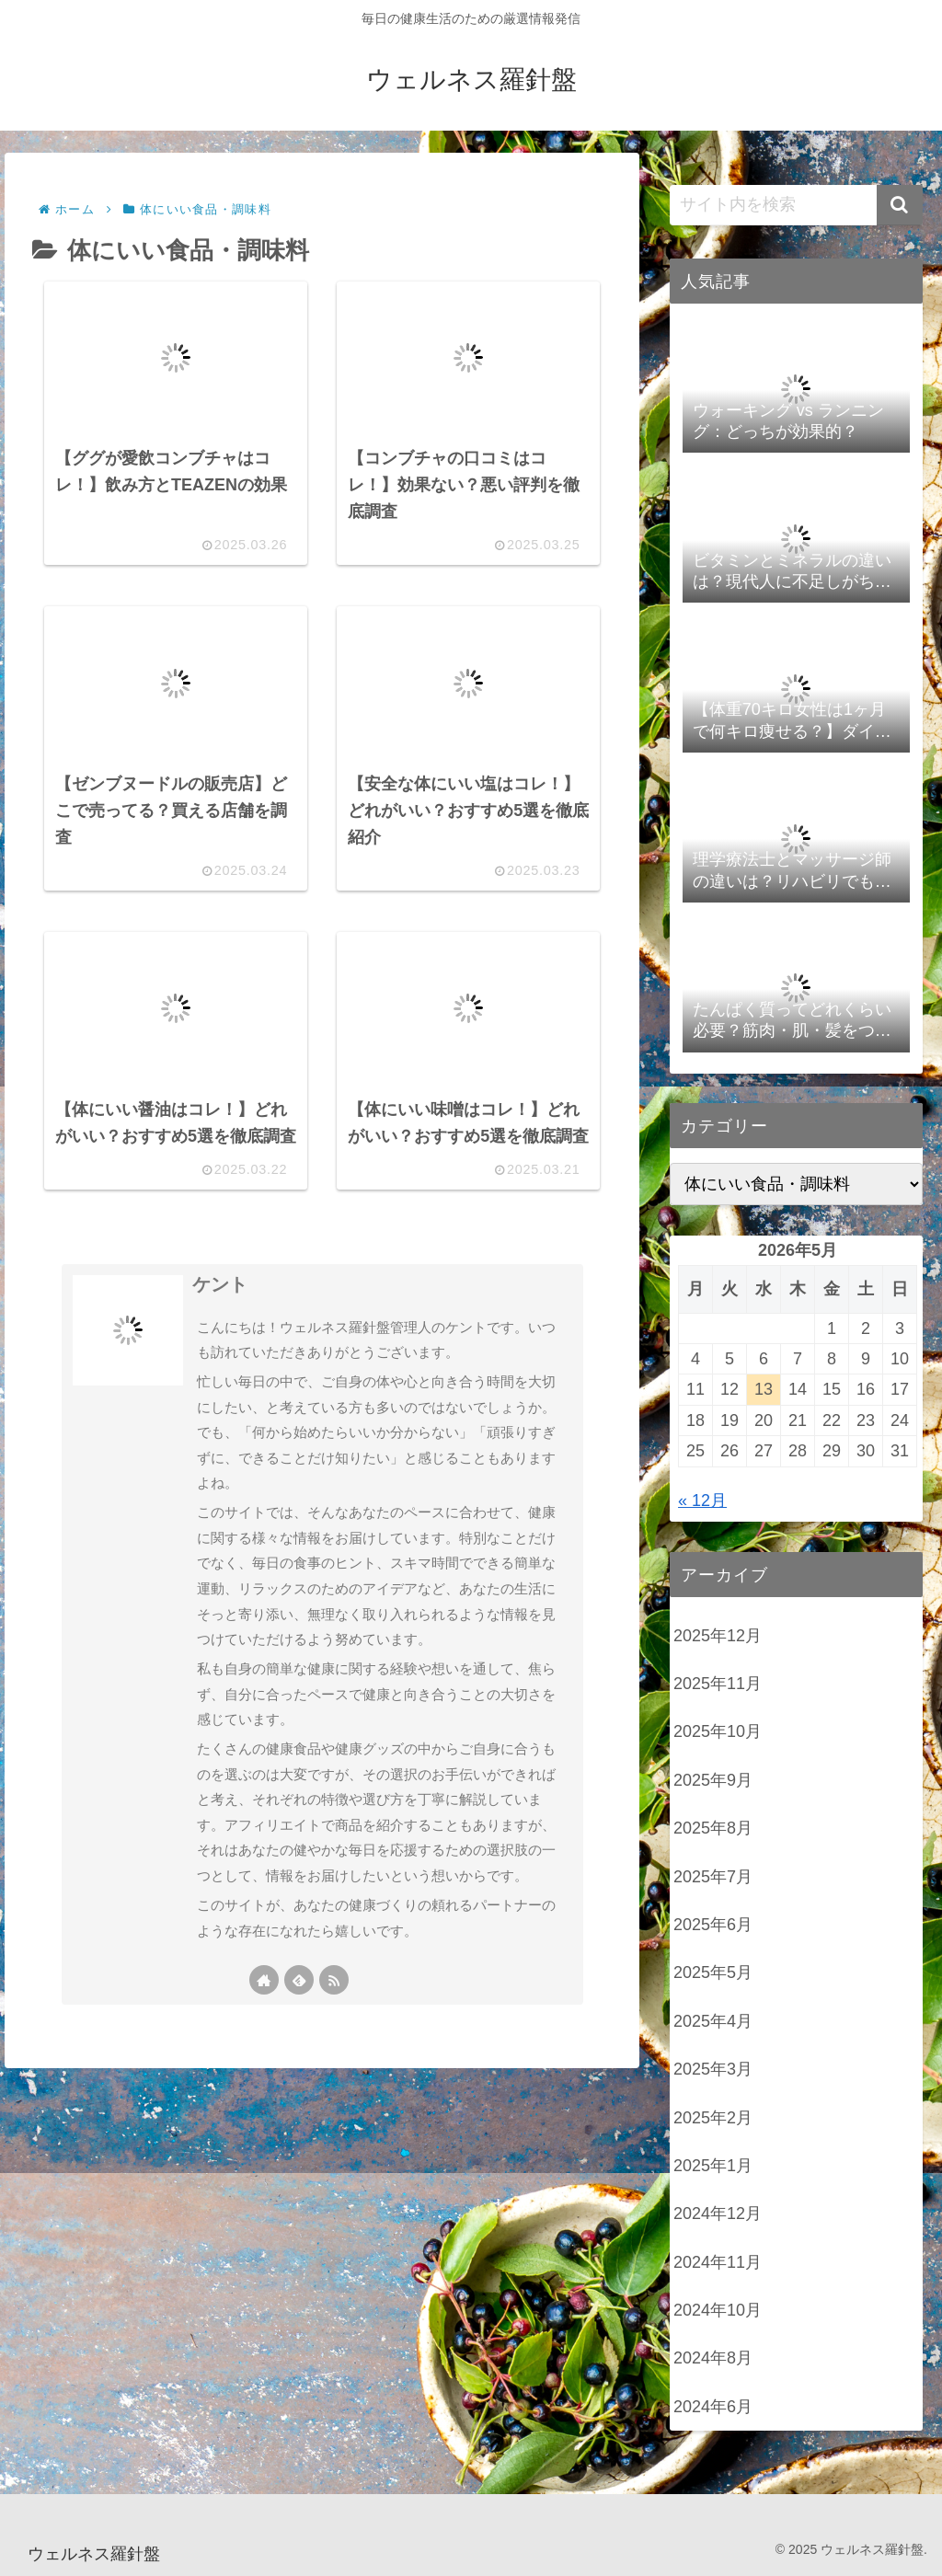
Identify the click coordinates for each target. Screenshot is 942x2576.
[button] (900, 205)
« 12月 (702, 1500)
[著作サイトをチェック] (264, 2028)
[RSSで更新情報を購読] (334, 2028)
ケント (219, 1333)
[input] (796, 205)
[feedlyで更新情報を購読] (299, 2028)
